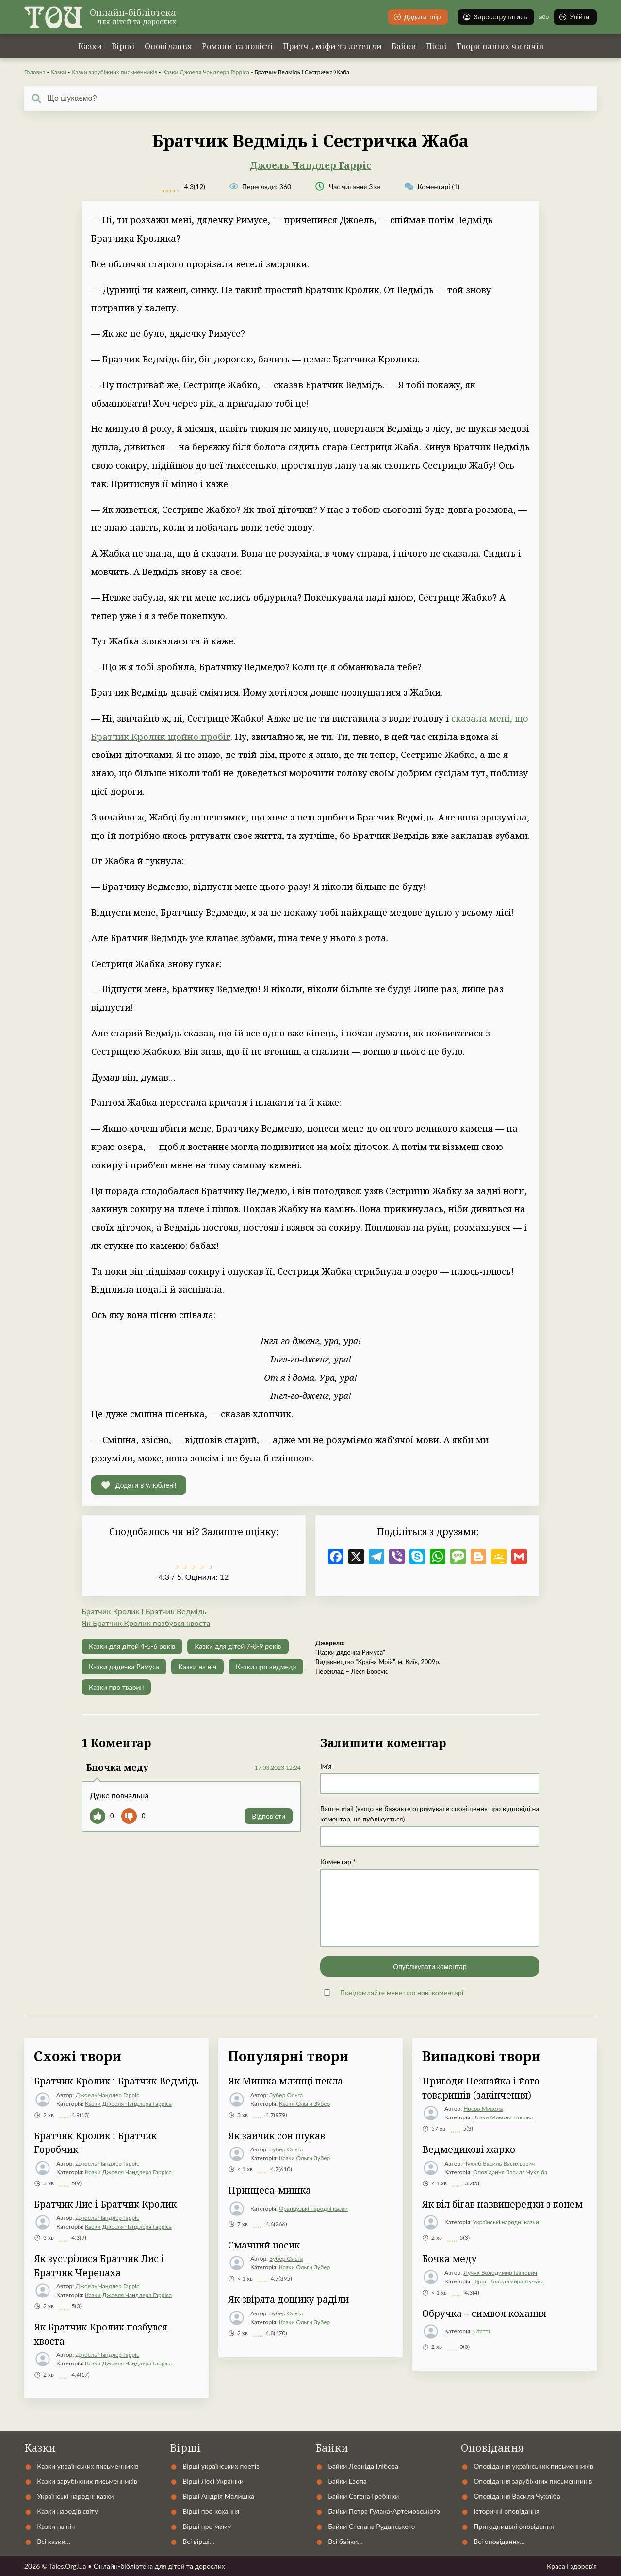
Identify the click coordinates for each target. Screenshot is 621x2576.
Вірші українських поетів (221, 2466)
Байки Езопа (347, 2481)
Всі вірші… (198, 2541)
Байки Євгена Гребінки (363, 2496)
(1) (432, 186)
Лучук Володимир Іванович (500, 2272)
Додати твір (417, 17)
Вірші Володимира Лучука (508, 2281)
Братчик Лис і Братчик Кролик (105, 2204)
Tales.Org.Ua (67, 2566)
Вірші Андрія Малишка (218, 2496)
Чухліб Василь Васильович (499, 2163)
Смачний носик (264, 2245)
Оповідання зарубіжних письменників (533, 2481)
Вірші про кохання (210, 2511)
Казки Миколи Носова (503, 2117)
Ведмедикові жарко (468, 2149)
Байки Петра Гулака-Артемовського (384, 2511)
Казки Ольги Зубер (304, 2103)
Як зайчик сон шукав (276, 2136)
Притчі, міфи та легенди (332, 46)
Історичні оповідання (506, 2511)
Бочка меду (449, 2258)
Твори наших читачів (500, 46)
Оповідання (168, 46)
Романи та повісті (237, 46)
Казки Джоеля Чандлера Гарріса (206, 72)
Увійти (573, 17)
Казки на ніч (197, 1666)
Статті (481, 2331)
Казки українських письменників (87, 2466)
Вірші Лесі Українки (213, 2481)
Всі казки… (53, 2541)
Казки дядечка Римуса (124, 1666)
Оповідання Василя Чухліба (510, 2172)
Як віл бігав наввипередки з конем (502, 2204)
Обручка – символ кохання (484, 2313)
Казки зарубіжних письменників (114, 72)
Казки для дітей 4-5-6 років (132, 1646)
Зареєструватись (494, 17)
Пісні (436, 46)
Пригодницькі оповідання (514, 2526)
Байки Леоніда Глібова (363, 2466)
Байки (404, 46)
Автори (325, 2424)
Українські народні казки (506, 2222)
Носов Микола (483, 2108)
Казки (90, 46)
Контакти (386, 2424)
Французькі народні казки (313, 2208)
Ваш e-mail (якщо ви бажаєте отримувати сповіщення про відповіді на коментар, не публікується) (429, 1814)
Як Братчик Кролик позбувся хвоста (146, 1622)
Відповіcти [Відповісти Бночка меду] (268, 1816)
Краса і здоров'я (572, 2566)
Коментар (338, 1861)
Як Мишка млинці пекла (285, 2081)
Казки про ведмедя (266, 1666)
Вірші (123, 46)
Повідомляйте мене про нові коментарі (401, 1992)
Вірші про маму (206, 2526)
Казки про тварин (116, 1687)
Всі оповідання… (499, 2541)
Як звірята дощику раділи (288, 2299)
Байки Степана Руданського (371, 2526)
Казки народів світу (67, 2511)
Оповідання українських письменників (533, 2466)
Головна (35, 72)
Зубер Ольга (286, 2095)
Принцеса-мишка (269, 2190)
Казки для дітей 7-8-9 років (238, 1646)
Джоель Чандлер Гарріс (310, 165)
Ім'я (325, 1766)
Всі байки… (345, 2541)
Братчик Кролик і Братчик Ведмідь (144, 1611)
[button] (139, 1485)
